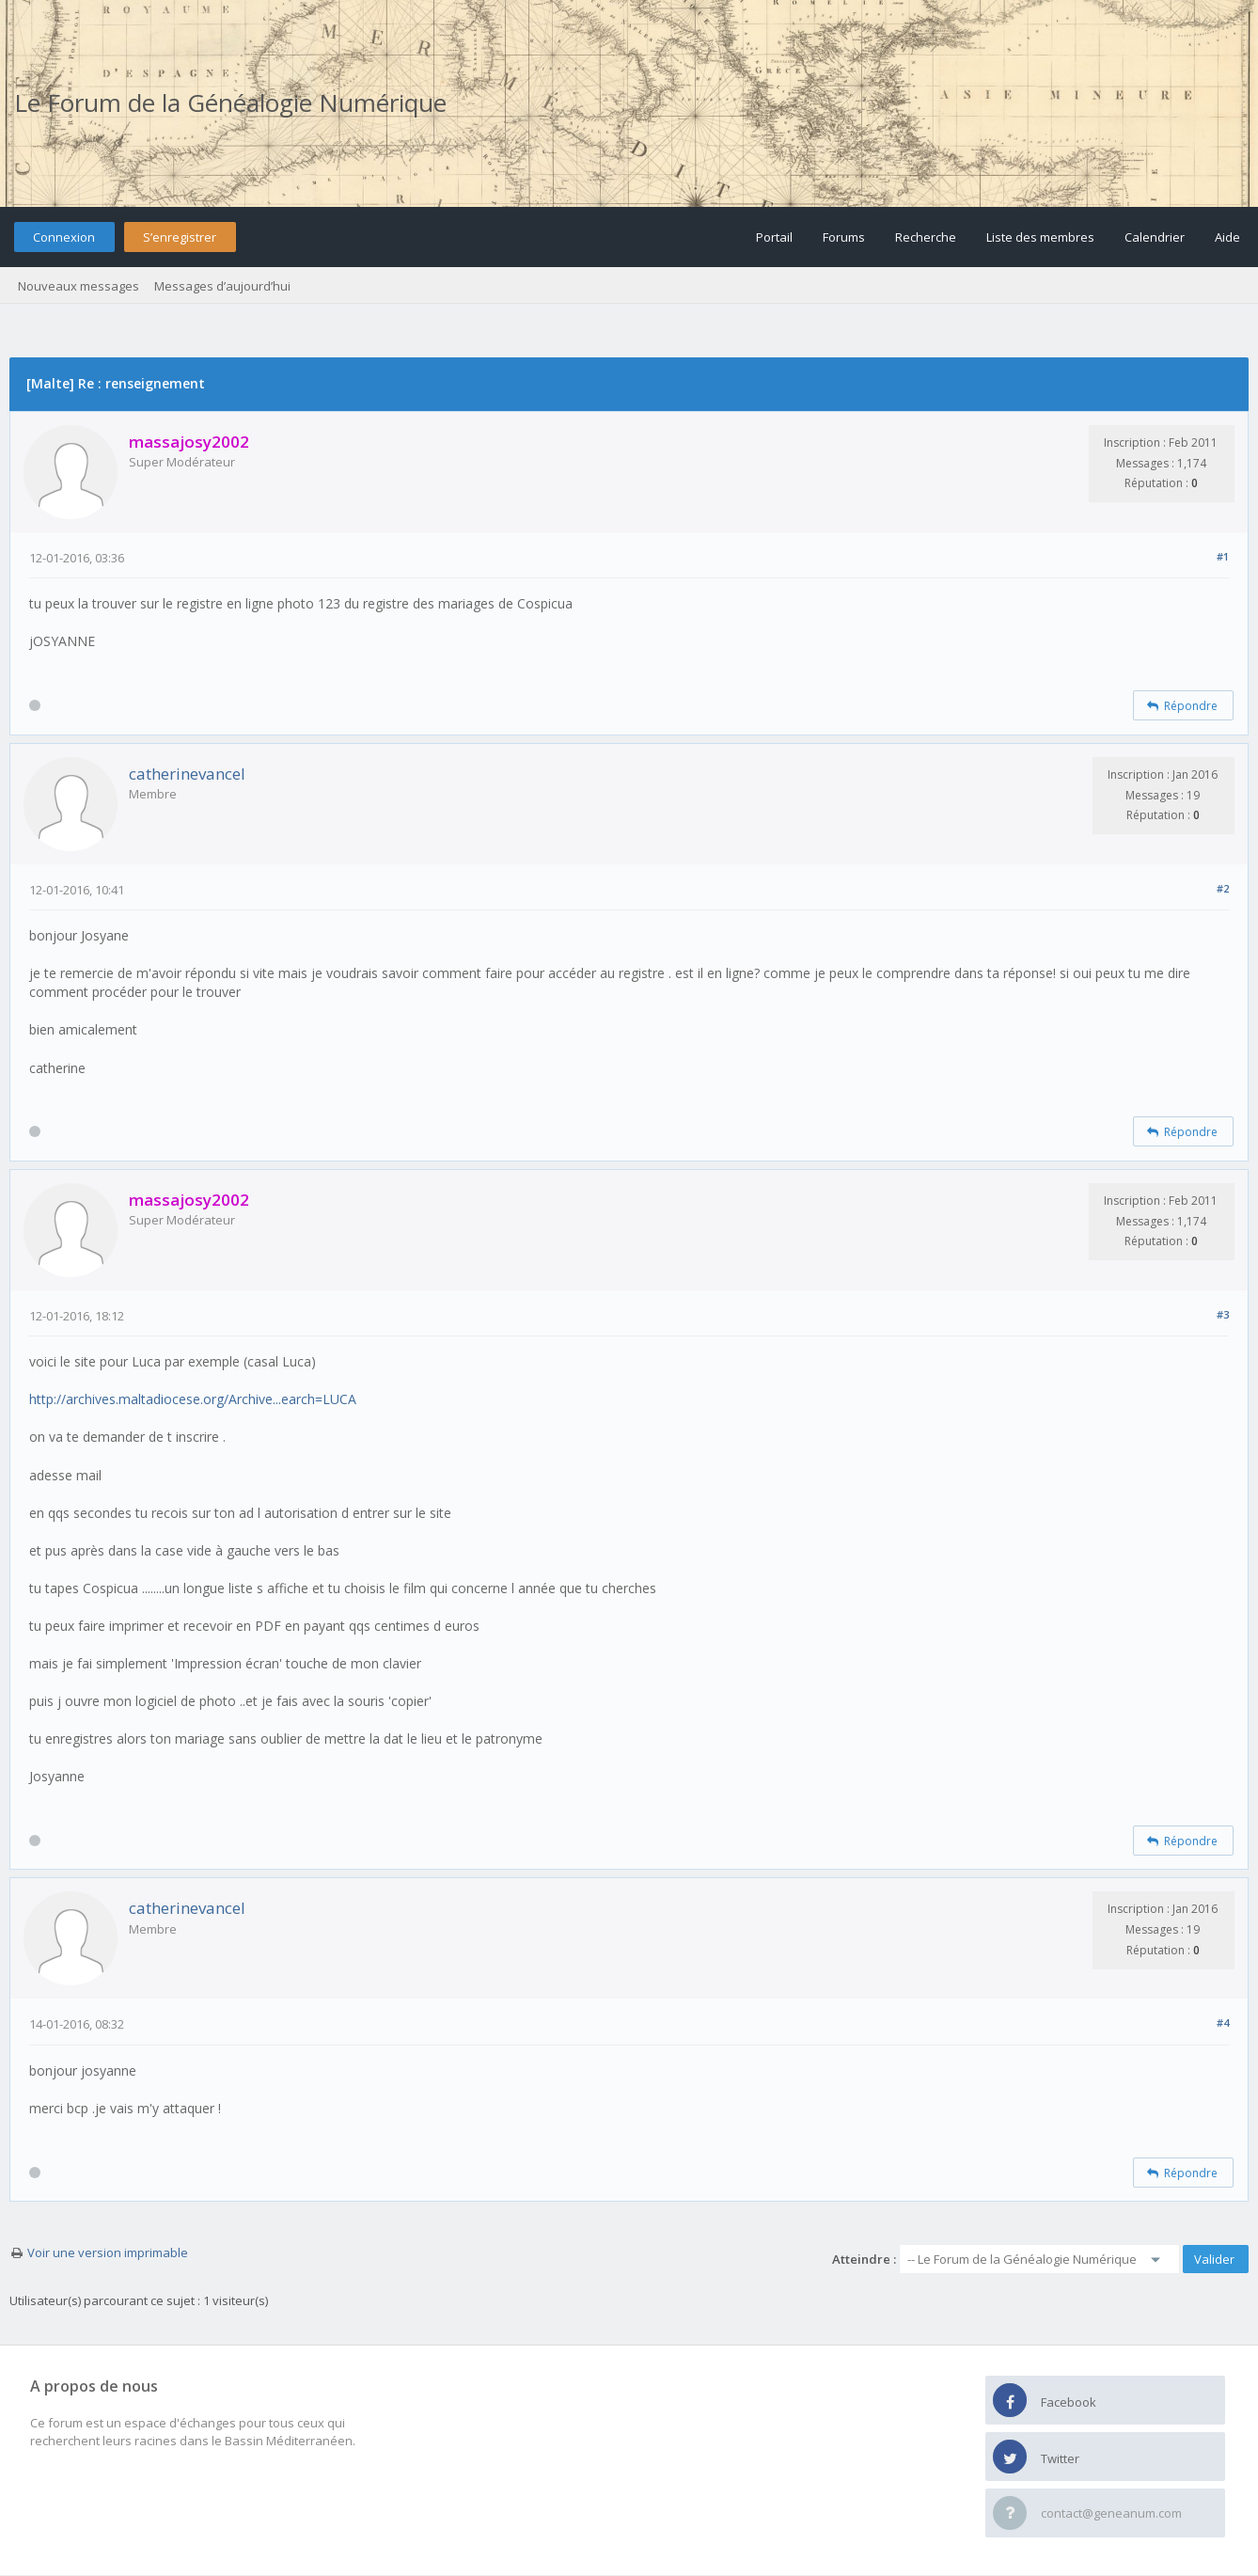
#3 (1223, 1314)
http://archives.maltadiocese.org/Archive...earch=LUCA (192, 1399)
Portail (774, 237)
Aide (1227, 237)
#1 (1223, 556)
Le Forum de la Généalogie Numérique (230, 102)
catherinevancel (187, 773)
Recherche (925, 237)
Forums (844, 237)
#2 (1223, 888)
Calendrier (1154, 237)
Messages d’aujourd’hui (222, 285)
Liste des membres (1040, 237)
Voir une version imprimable (107, 2252)
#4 (1223, 2022)
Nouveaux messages (78, 285)
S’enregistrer (179, 237)
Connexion (64, 237)
